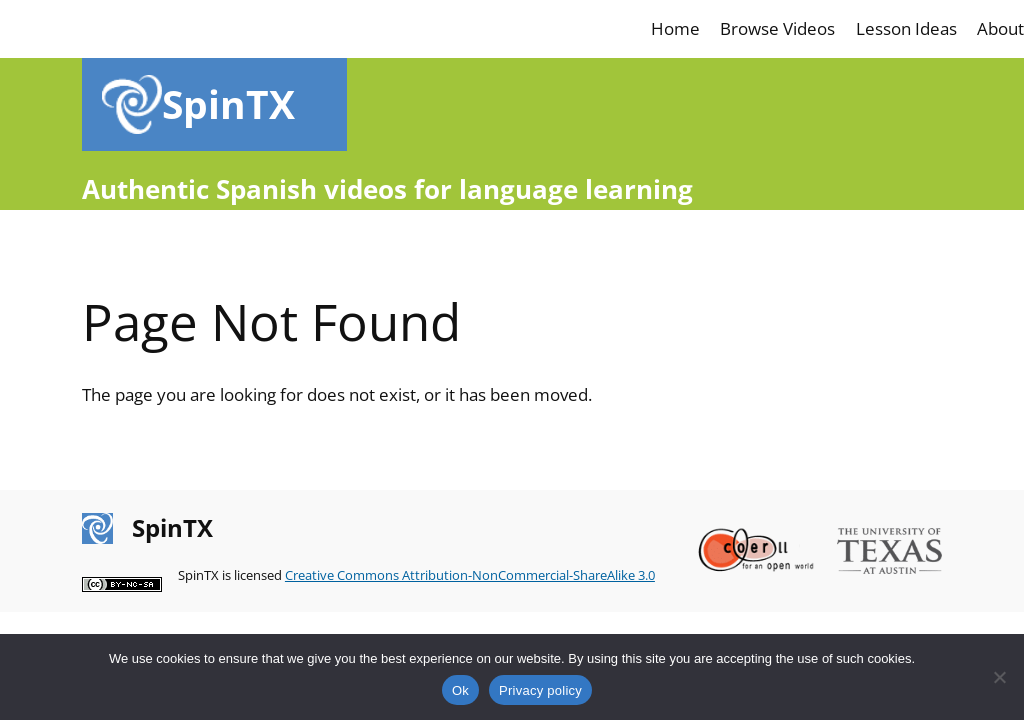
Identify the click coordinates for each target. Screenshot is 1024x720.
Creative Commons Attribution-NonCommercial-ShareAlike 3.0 (470, 575)
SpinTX (228, 103)
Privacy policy (540, 690)
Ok (460, 690)
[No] (999, 677)
